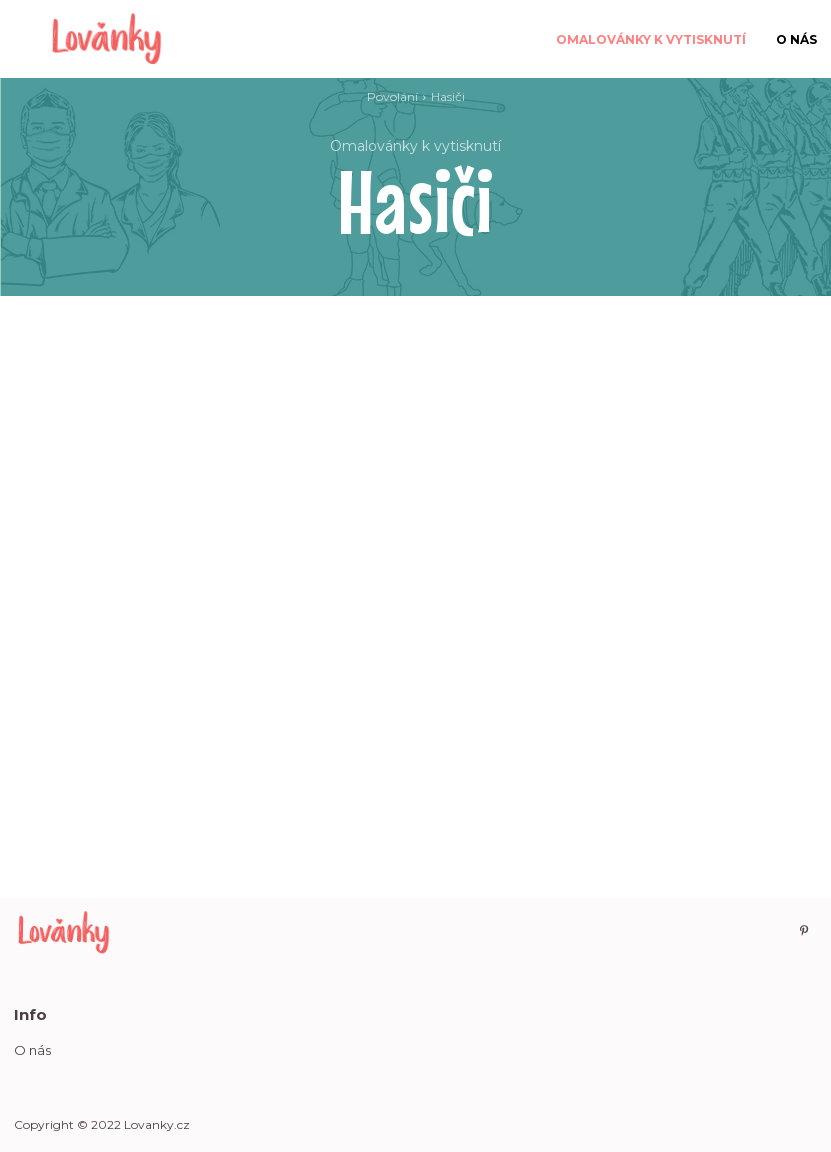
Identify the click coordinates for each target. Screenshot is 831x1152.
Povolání (392, 96)
